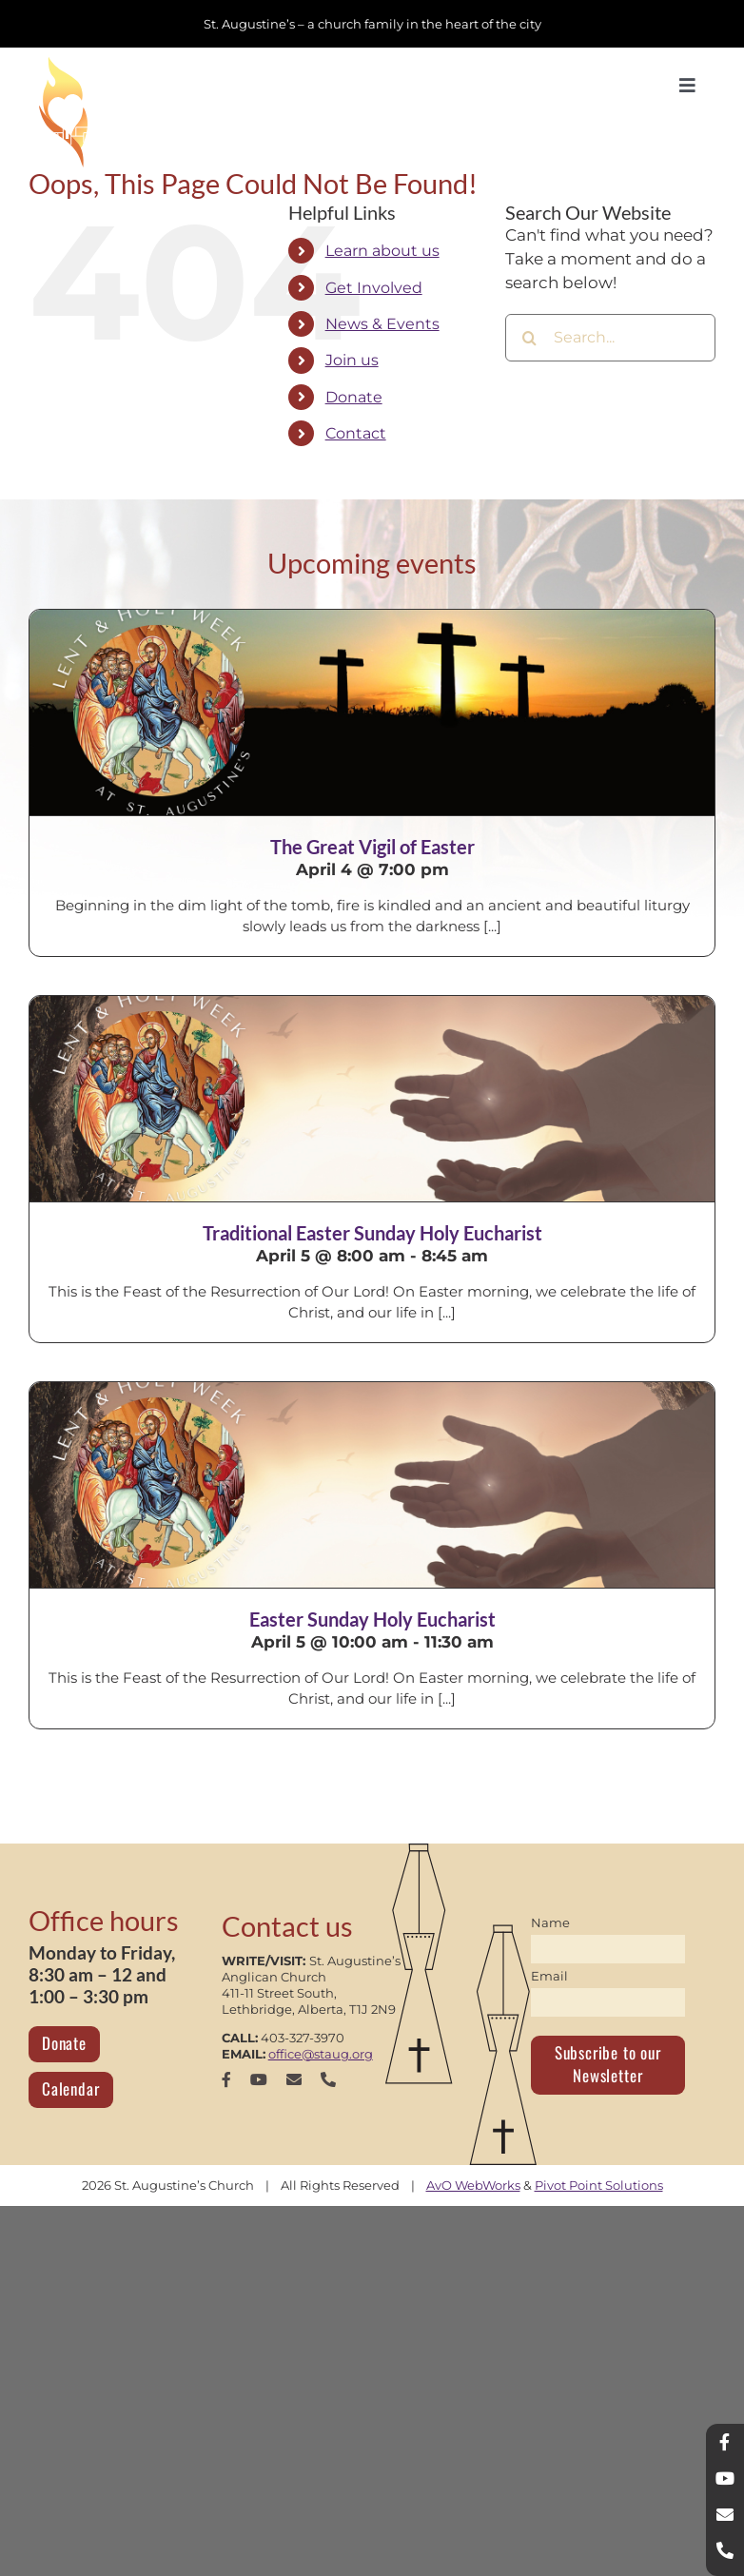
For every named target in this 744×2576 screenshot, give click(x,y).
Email (549, 1975)
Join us (352, 360)
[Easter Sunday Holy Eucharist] (372, 1485)
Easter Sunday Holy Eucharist (372, 1619)
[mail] (294, 2079)
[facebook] (226, 2079)
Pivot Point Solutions (599, 2185)
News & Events (382, 324)
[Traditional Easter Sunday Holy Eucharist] (372, 1098)
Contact (355, 433)
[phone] (328, 2079)
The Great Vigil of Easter (372, 846)
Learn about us (382, 251)
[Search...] (610, 337)
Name (550, 1922)
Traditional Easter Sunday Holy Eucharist (372, 1232)
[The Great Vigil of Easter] (372, 712)
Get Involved (373, 288)
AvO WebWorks (473, 2185)
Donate (353, 397)
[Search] (529, 337)
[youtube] (258, 2079)
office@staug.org (320, 2053)
